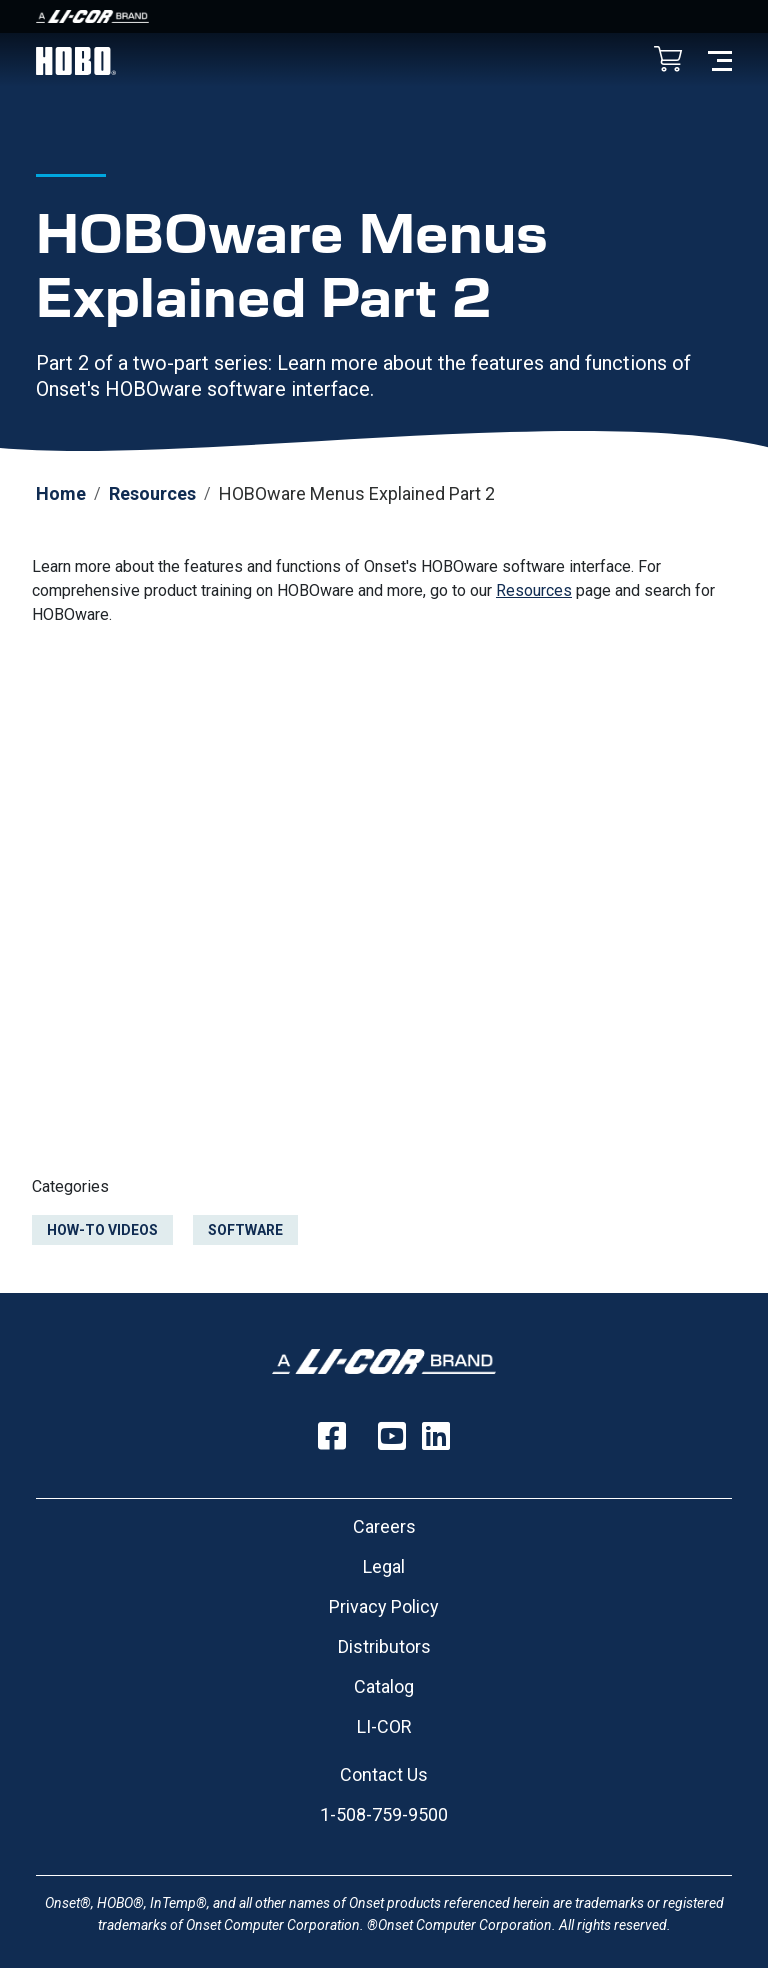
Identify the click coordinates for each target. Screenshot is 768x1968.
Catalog (384, 1686)
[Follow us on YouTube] (392, 1436)
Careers (384, 1526)
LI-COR (384, 1726)
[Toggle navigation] (720, 59)
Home (61, 493)
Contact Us (384, 1774)
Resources (152, 493)
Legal (384, 1566)
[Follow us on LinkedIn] (436, 1436)
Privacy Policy (384, 1606)
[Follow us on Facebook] (332, 1436)
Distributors (384, 1646)
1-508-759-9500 (384, 1814)
